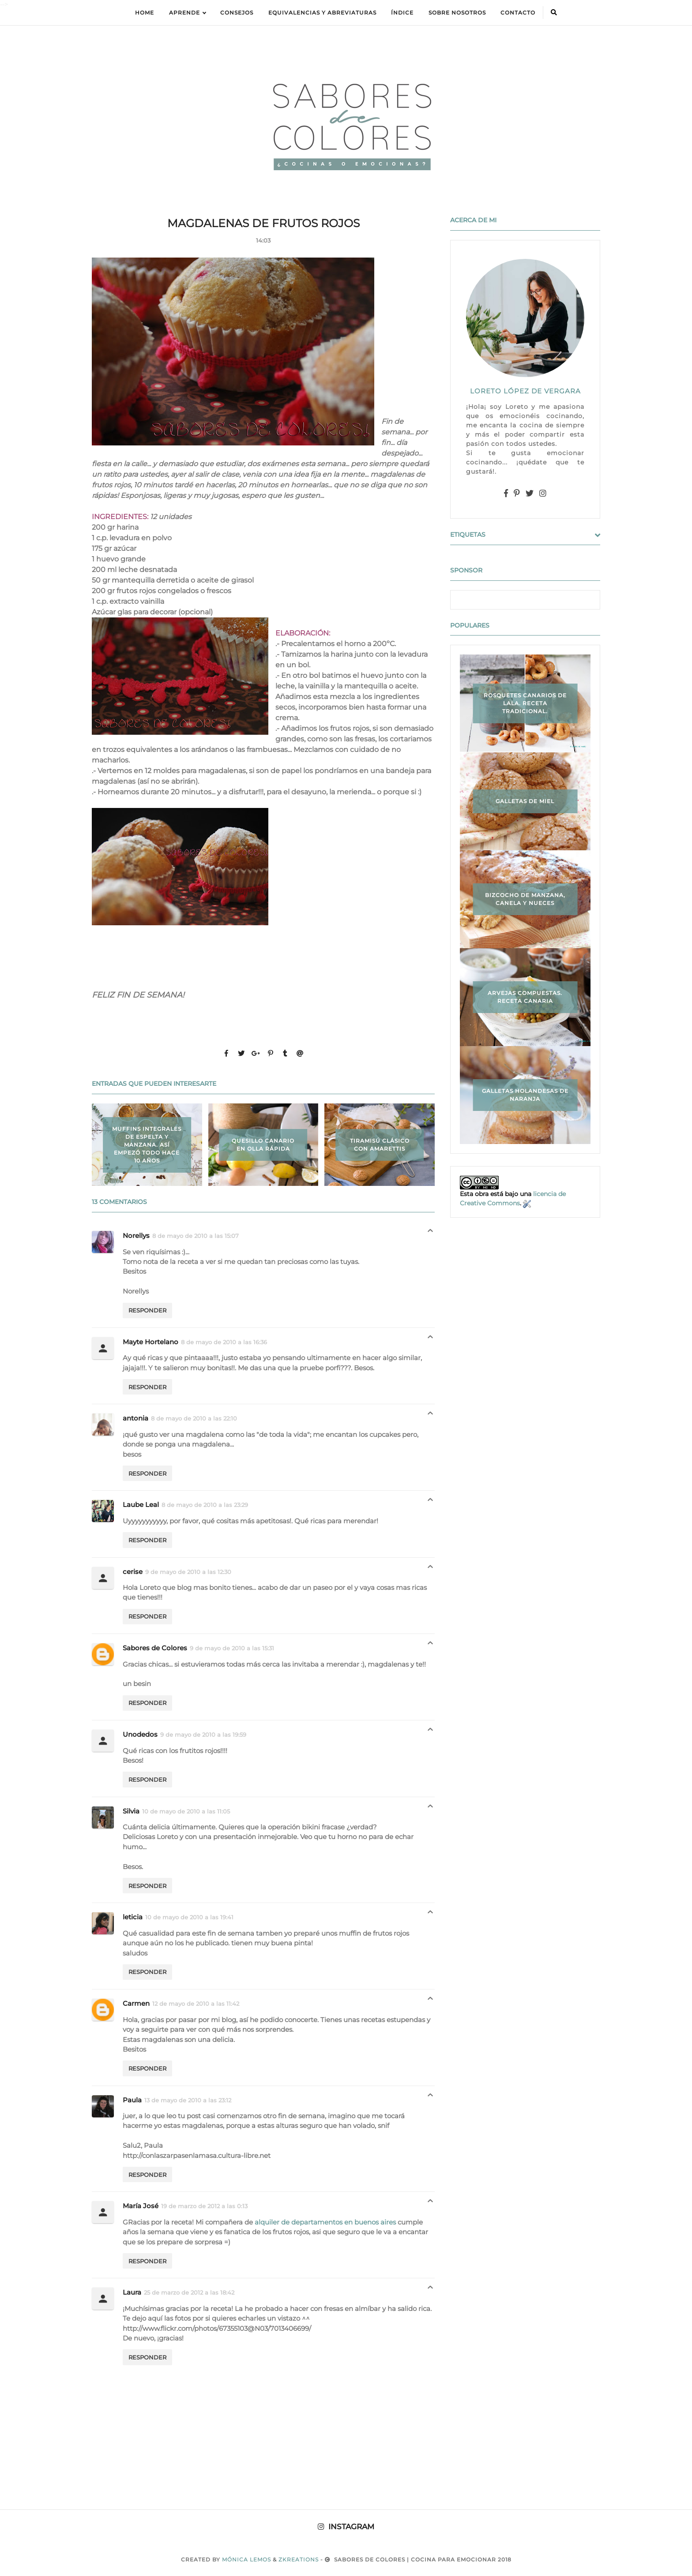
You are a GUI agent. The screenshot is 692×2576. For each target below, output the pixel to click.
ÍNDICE (402, 12)
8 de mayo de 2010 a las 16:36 (224, 1342)
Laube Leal (141, 1504)
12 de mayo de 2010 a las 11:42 (195, 2003)
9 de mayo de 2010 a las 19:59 (203, 1734)
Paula (132, 2100)
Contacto (517, 12)
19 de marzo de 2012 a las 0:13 (204, 2206)
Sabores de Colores (155, 1648)
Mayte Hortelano (150, 1342)
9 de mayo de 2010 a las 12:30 (188, 1571)
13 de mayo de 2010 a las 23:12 (187, 2100)
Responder (147, 1310)
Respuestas (430, 1232)
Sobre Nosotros (457, 12)
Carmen (136, 2003)
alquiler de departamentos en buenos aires (325, 2222)
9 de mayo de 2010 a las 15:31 (232, 1648)
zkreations (298, 2559)
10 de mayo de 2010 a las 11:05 (186, 1811)
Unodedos (140, 1734)
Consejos (236, 12)
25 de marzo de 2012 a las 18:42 (189, 2292)
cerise (133, 1571)
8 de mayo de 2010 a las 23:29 (205, 1504)
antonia (135, 1418)
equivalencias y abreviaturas (322, 12)
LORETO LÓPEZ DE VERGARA (525, 391)
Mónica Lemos (246, 2559)
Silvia (131, 1811)
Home (144, 12)
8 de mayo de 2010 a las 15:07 (195, 1235)
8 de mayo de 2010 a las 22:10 (194, 1418)
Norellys (136, 1235)
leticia (133, 1917)
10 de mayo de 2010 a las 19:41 (189, 1917)
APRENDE (187, 13)
